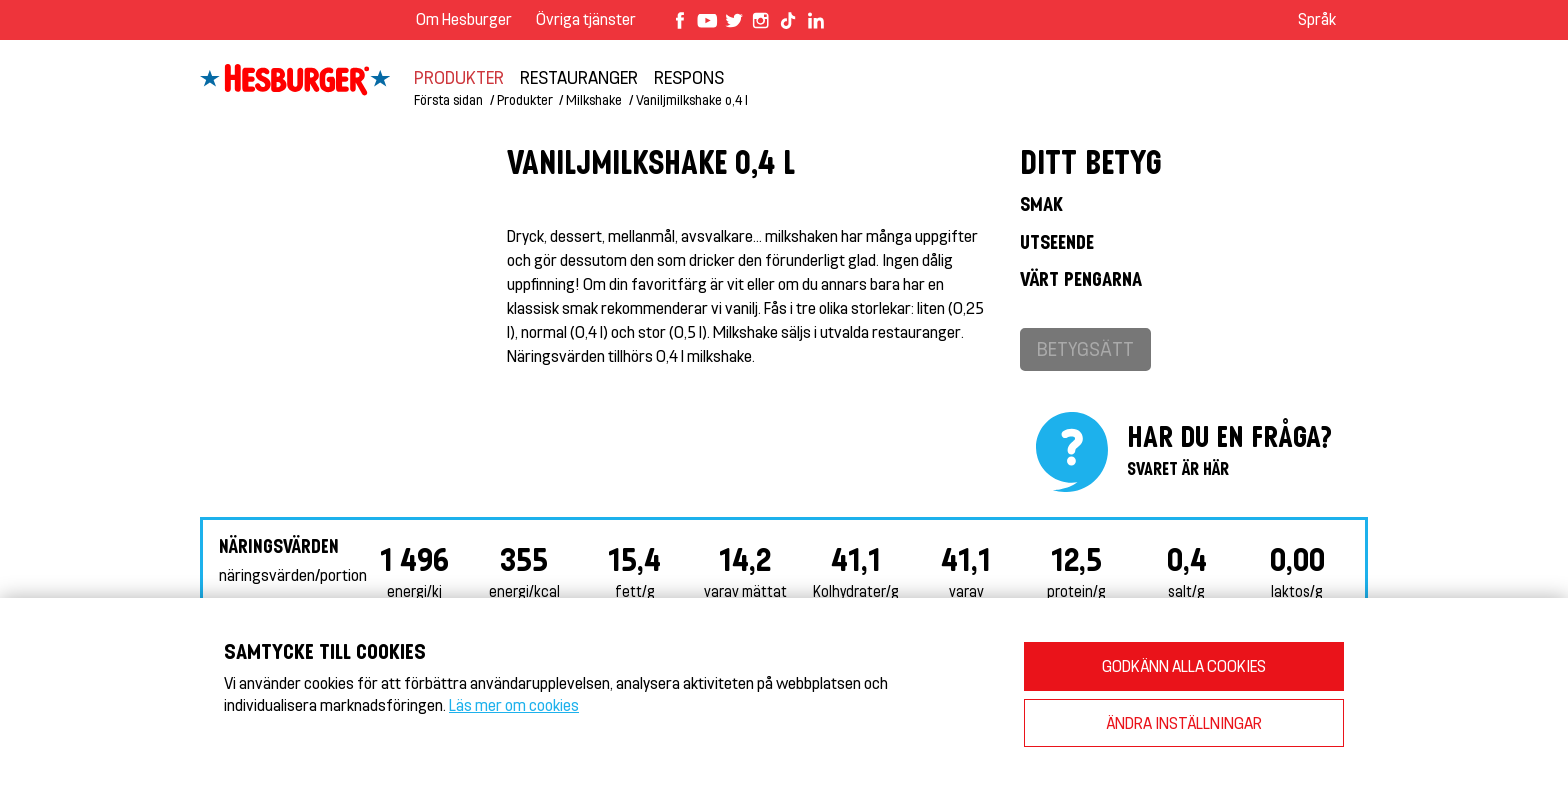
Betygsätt (1085, 348)
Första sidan (448, 99)
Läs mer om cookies (514, 704)
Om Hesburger (464, 18)
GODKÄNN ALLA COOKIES (1184, 665)
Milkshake (594, 99)
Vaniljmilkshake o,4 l (692, 99)
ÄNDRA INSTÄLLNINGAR (1184, 722)
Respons (689, 77)
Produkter (459, 77)
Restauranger (579, 77)
